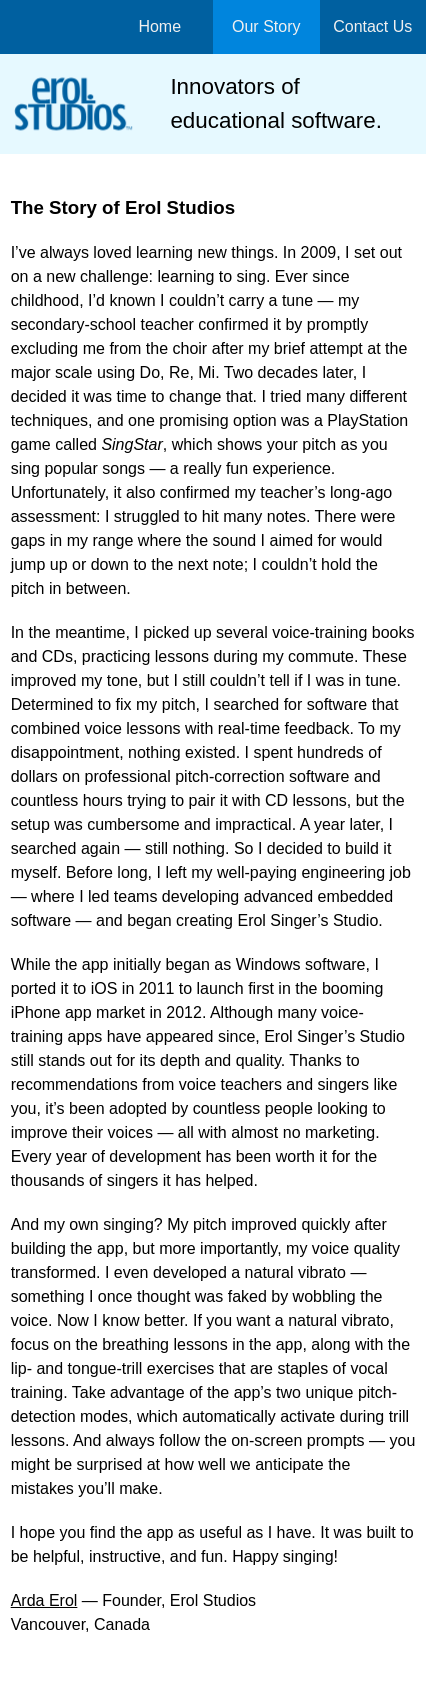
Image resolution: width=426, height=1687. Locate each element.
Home (159, 26)
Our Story (266, 26)
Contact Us (372, 26)
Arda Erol (44, 1600)
